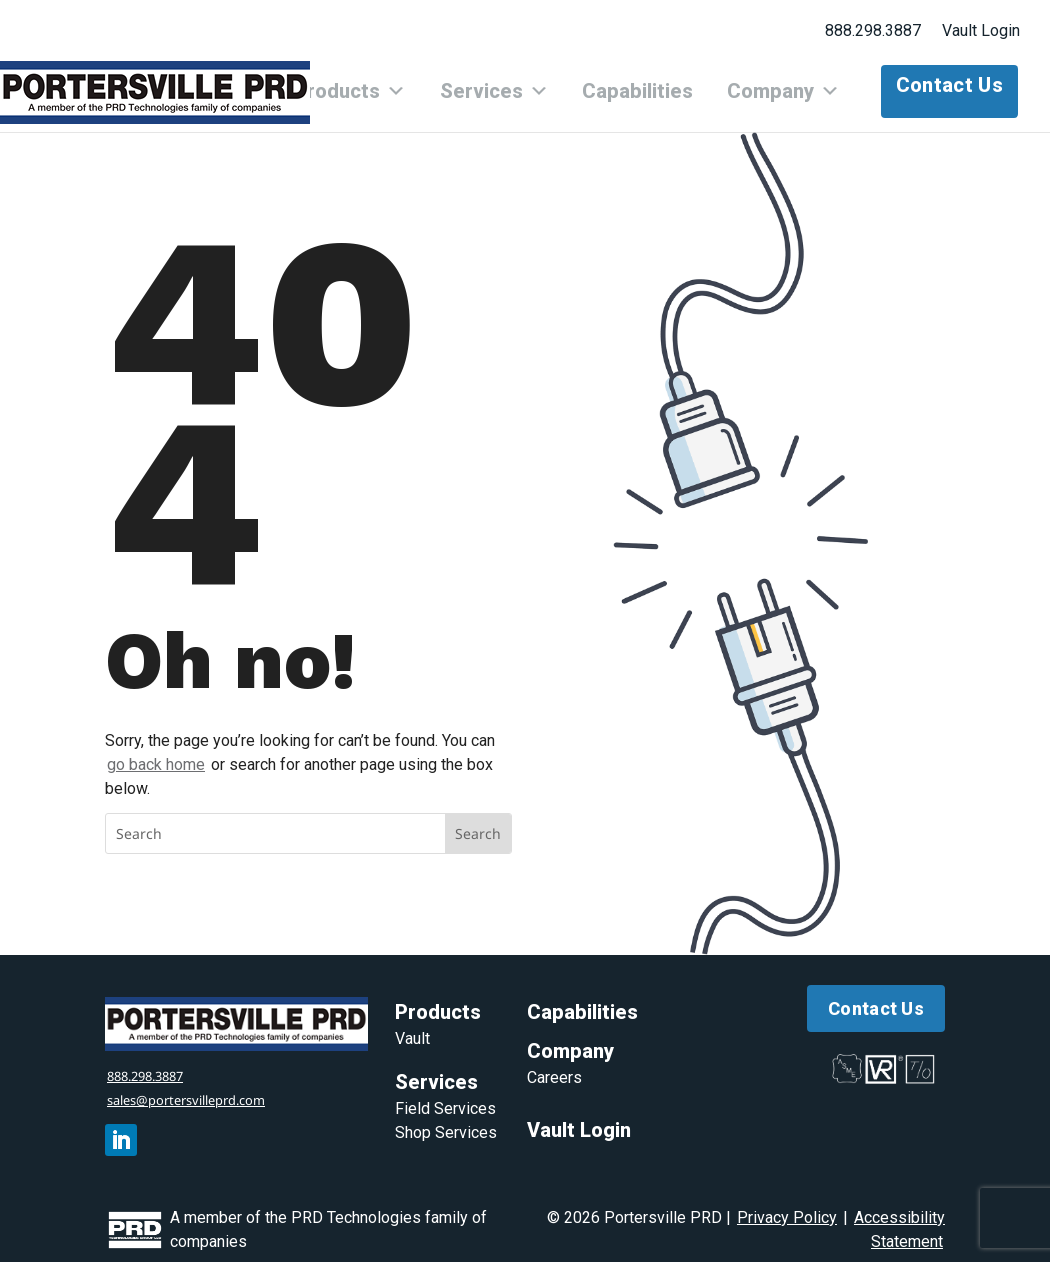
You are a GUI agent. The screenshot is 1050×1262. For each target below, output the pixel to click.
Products (394, 85)
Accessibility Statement (899, 1216)
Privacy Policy (787, 1204)
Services (525, 85)
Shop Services (446, 1120)
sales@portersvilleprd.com (208, 1087)
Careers (554, 1065)
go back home (156, 751)
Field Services (445, 1096)
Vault (412, 1026)
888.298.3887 (873, 30)
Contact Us (949, 85)
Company (789, 85)
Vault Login (981, 30)
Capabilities (656, 85)
